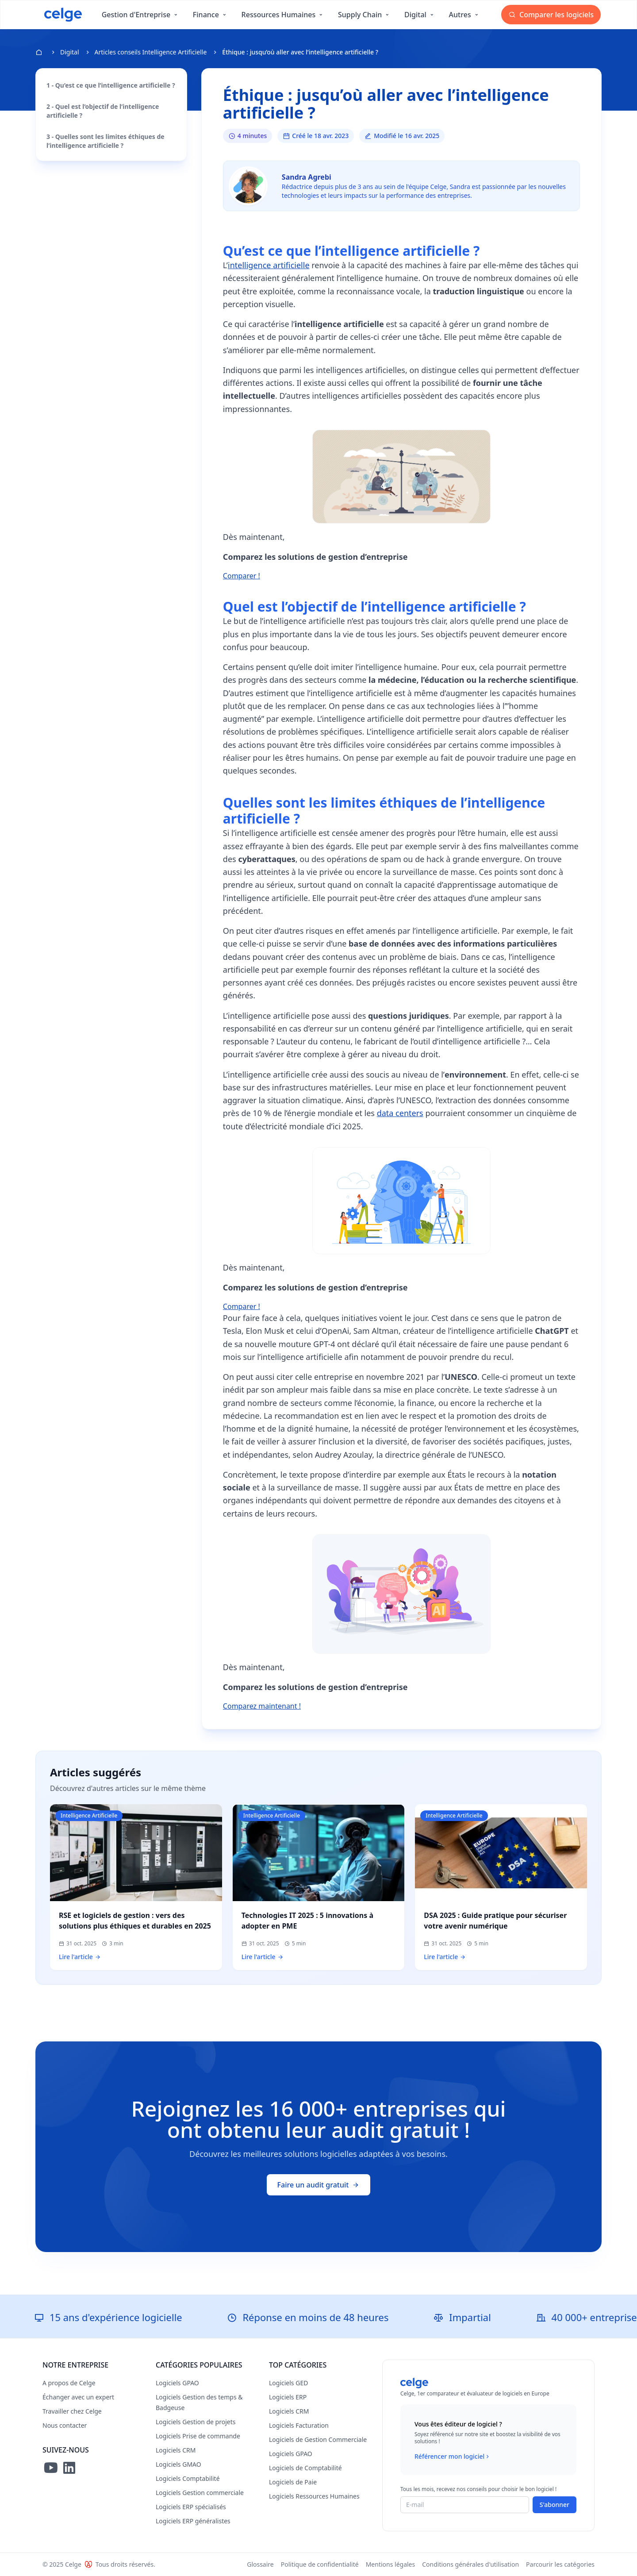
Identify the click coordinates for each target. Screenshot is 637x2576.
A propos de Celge (69, 2383)
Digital (69, 52)
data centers (400, 1113)
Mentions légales (390, 2564)
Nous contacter (64, 2425)
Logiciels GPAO (177, 2383)
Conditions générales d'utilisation (470, 2564)
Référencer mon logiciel (452, 2456)
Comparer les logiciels (551, 14)
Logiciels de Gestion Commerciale (318, 2439)
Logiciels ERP (288, 2397)
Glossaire (260, 2564)
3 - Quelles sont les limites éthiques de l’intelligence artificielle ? (105, 141)
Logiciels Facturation (299, 2425)
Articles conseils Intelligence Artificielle (151, 52)
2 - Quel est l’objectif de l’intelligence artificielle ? (102, 110)
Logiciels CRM (176, 2450)
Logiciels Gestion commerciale (200, 2492)
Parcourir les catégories (560, 2564)
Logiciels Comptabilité (188, 2478)
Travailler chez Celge (72, 2411)
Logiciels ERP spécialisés (191, 2507)
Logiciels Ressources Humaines (314, 2496)
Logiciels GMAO (178, 2464)
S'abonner (554, 2504)
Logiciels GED (288, 2383)
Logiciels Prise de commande (198, 2436)
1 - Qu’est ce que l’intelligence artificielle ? (110, 85)
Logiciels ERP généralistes (193, 2521)
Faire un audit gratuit (318, 2184)
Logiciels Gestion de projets (195, 2422)
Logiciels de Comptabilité (305, 2468)
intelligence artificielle (269, 265)
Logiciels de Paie (293, 2482)
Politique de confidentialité (320, 2564)
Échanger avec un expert (78, 2397)
